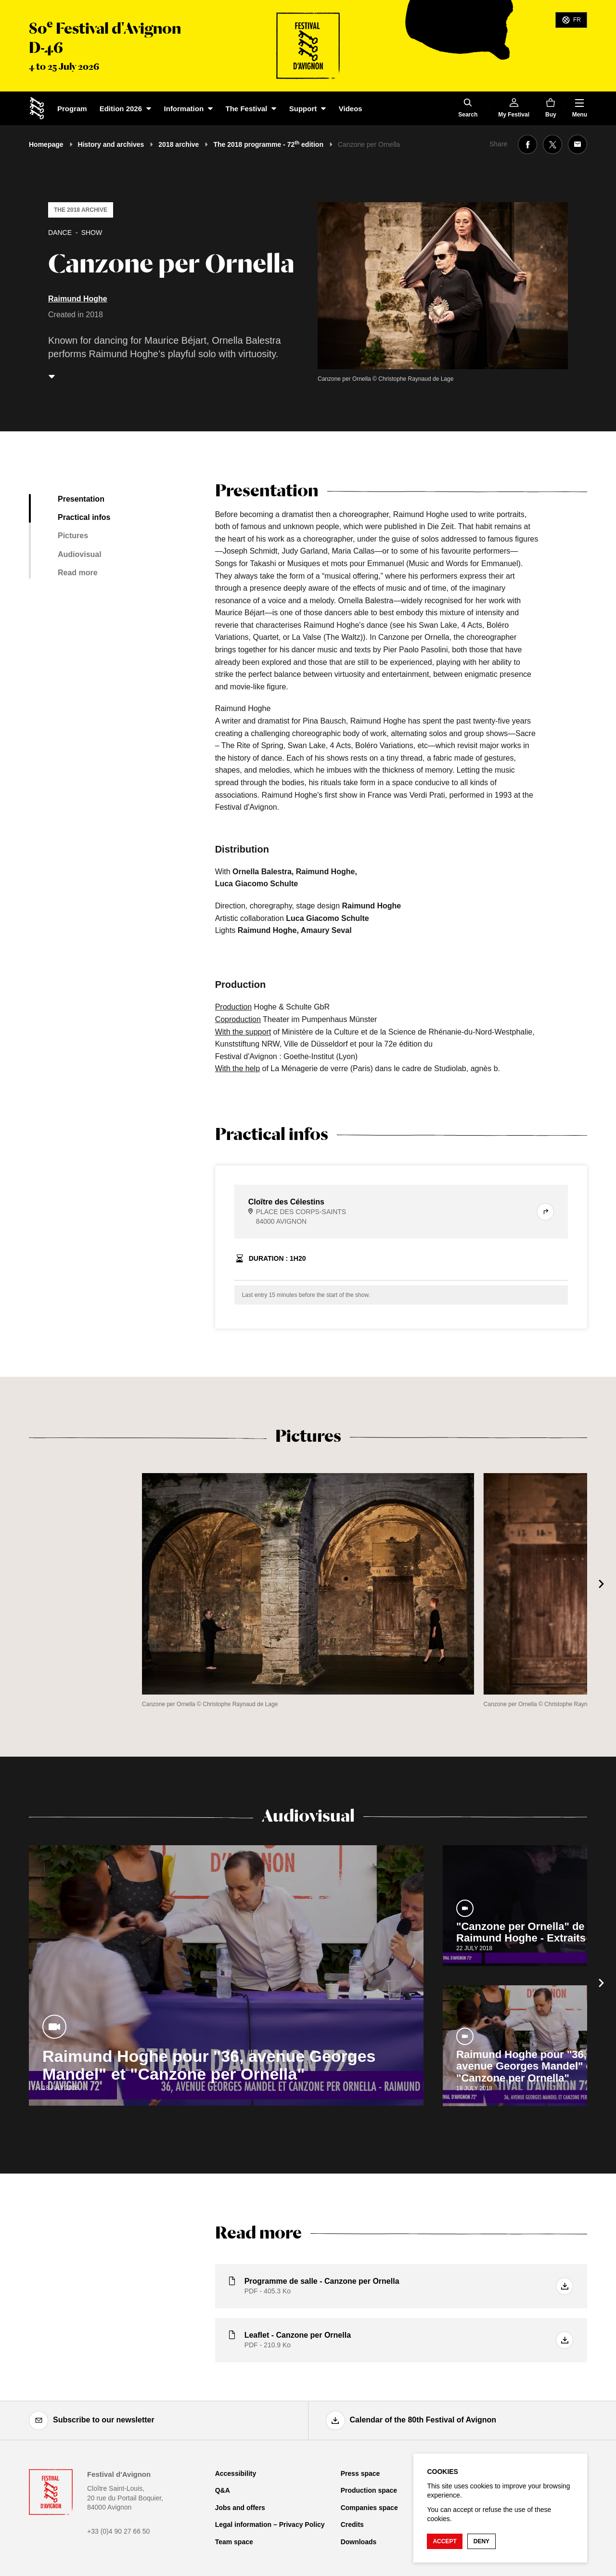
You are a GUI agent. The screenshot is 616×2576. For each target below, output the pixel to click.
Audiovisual (80, 554)
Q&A (222, 2490)
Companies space (369, 2507)
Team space (234, 2542)
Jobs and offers (240, 2507)
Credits (352, 2524)
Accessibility (236, 2473)
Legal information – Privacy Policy (270, 2524)
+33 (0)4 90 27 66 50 (118, 2531)
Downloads (359, 2542)
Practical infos (84, 517)
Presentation (81, 499)
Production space (369, 2490)
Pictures (73, 535)
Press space (360, 2473)
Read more (78, 573)
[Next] (601, 1583)
